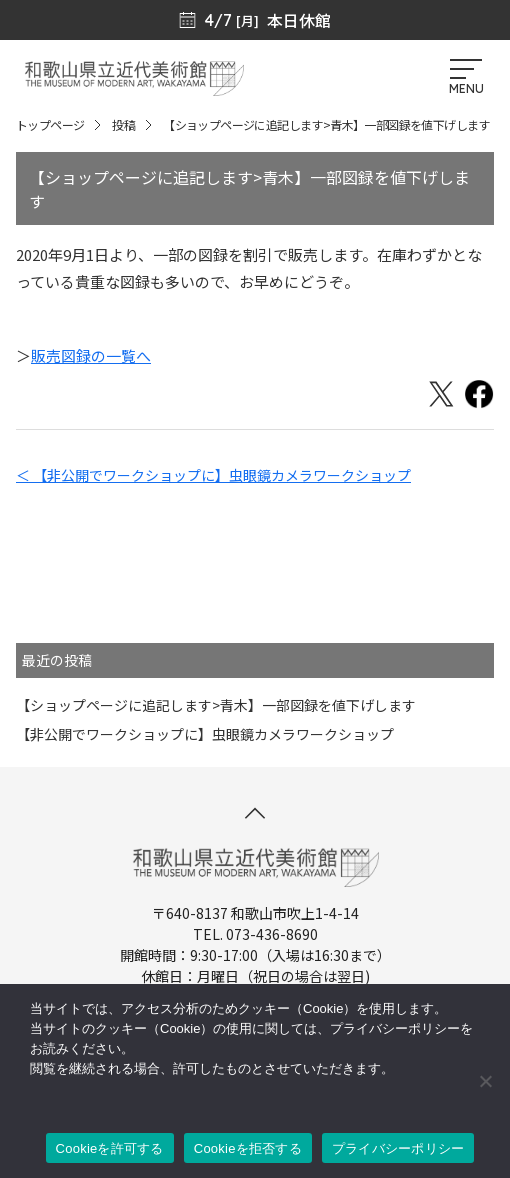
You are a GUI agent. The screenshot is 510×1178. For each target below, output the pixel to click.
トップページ (50, 124)
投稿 (123, 124)
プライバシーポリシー (398, 1148)
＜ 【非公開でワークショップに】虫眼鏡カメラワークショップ (213, 475)
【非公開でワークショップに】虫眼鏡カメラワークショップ (205, 734)
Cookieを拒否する (248, 1148)
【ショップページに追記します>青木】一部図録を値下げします (216, 705)
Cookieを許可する (110, 1148)
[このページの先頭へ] (255, 813)
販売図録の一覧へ (91, 355)
